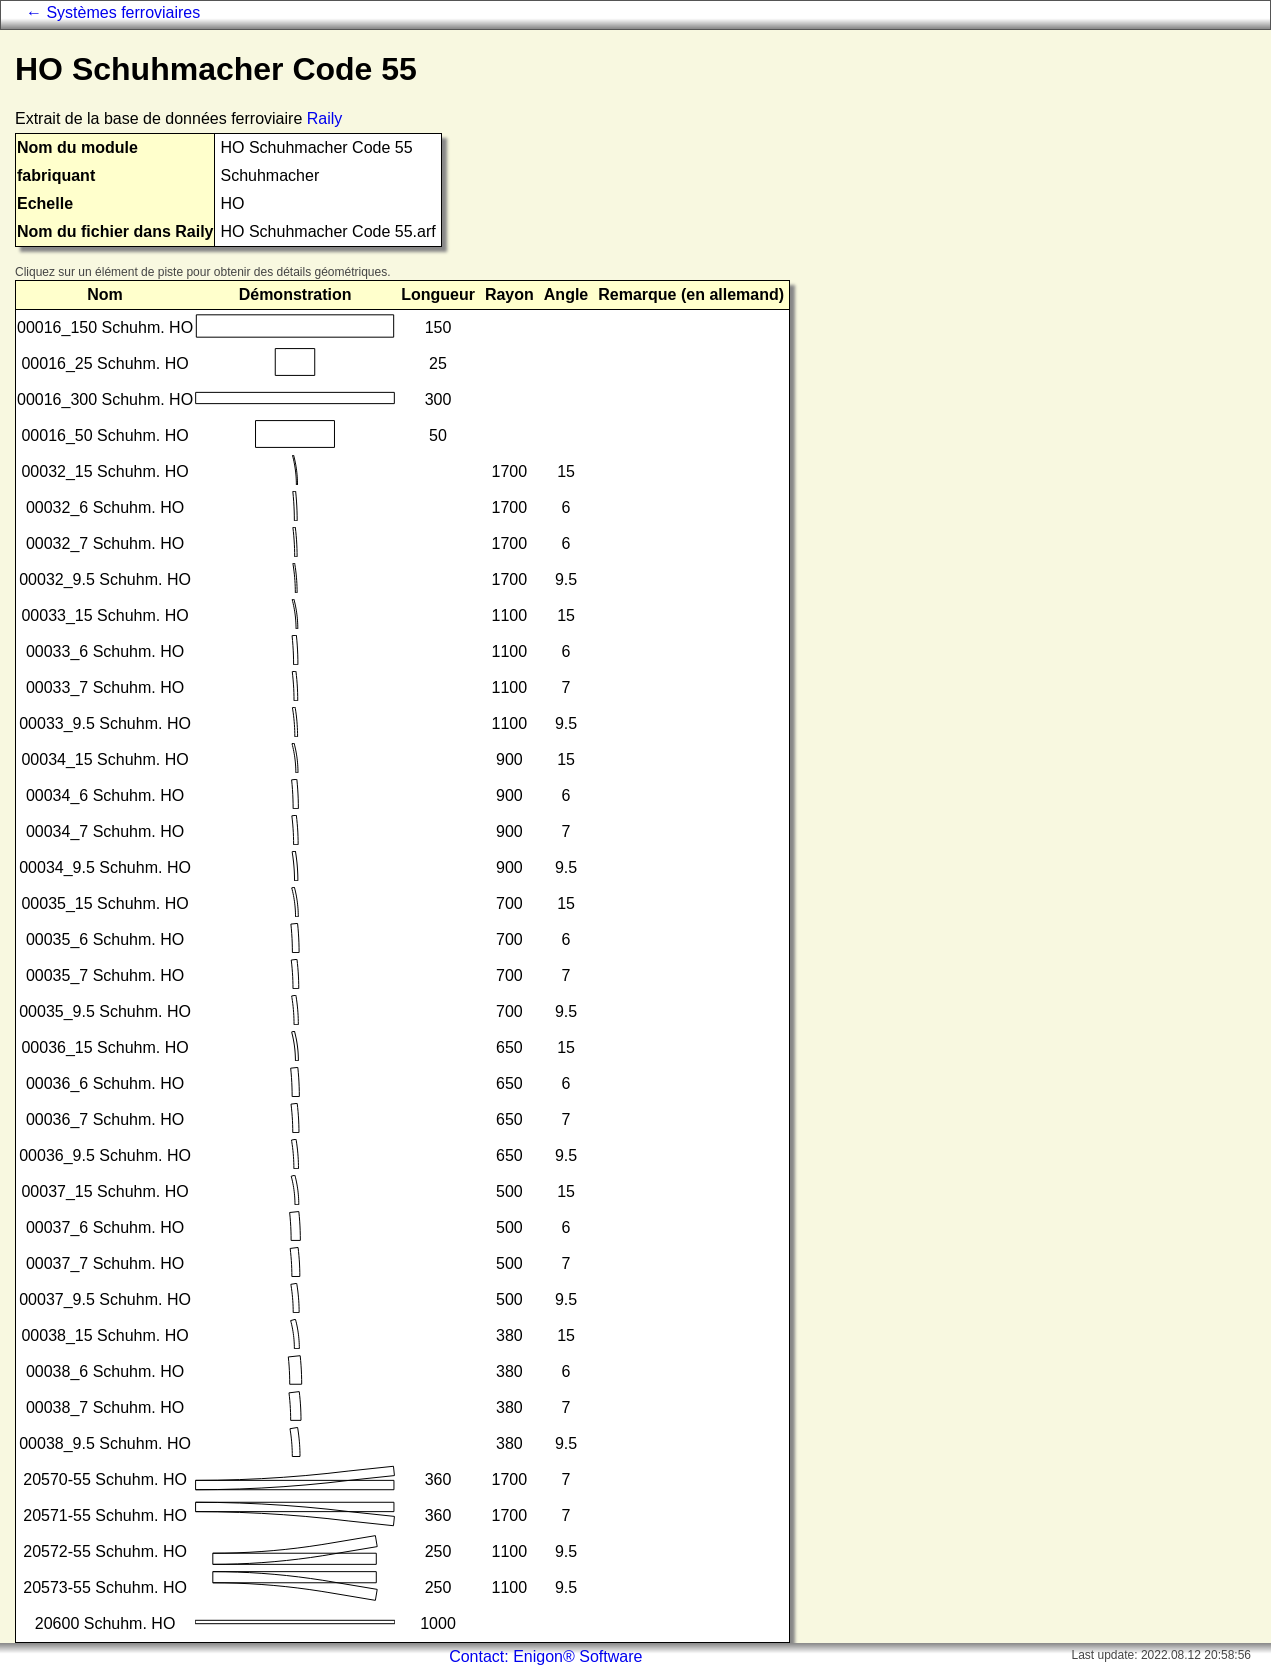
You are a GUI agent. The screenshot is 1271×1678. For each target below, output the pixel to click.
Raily (325, 118)
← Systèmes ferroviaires (113, 12)
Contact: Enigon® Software (545, 1656)
